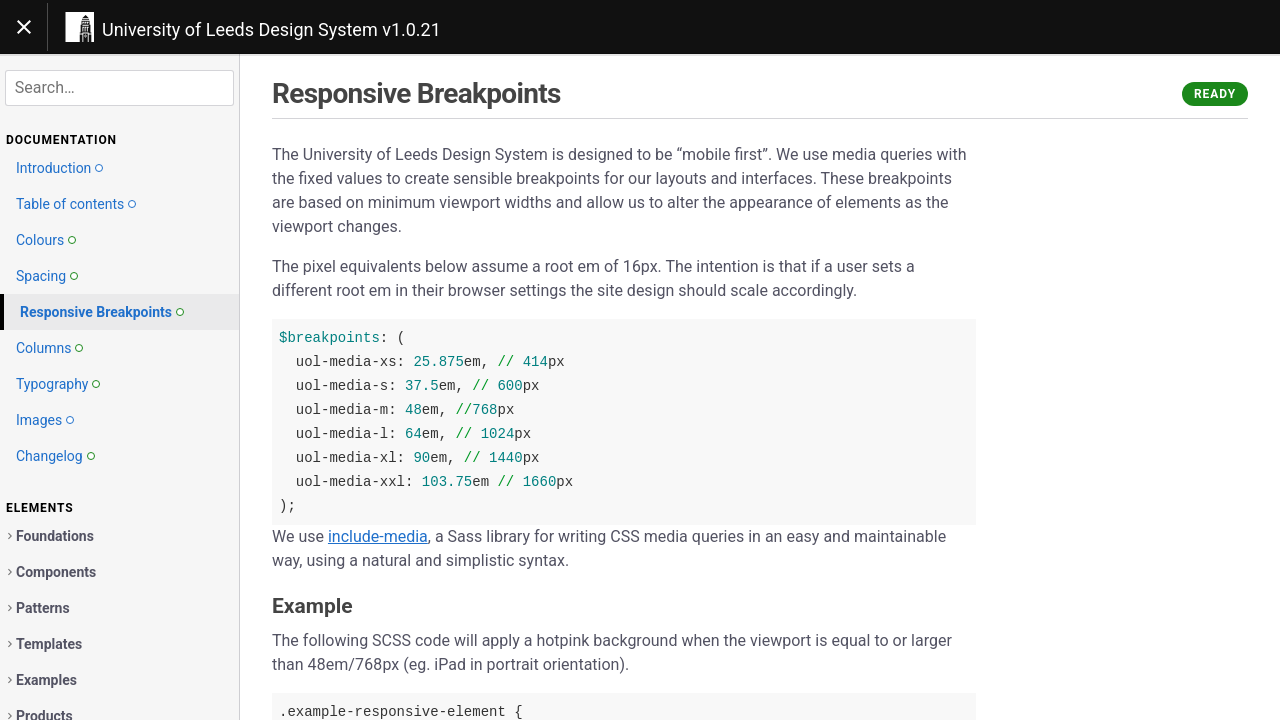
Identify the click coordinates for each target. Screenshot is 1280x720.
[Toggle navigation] (24, 27)
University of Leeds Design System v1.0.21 (271, 29)
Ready (1215, 94)
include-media (378, 536)
